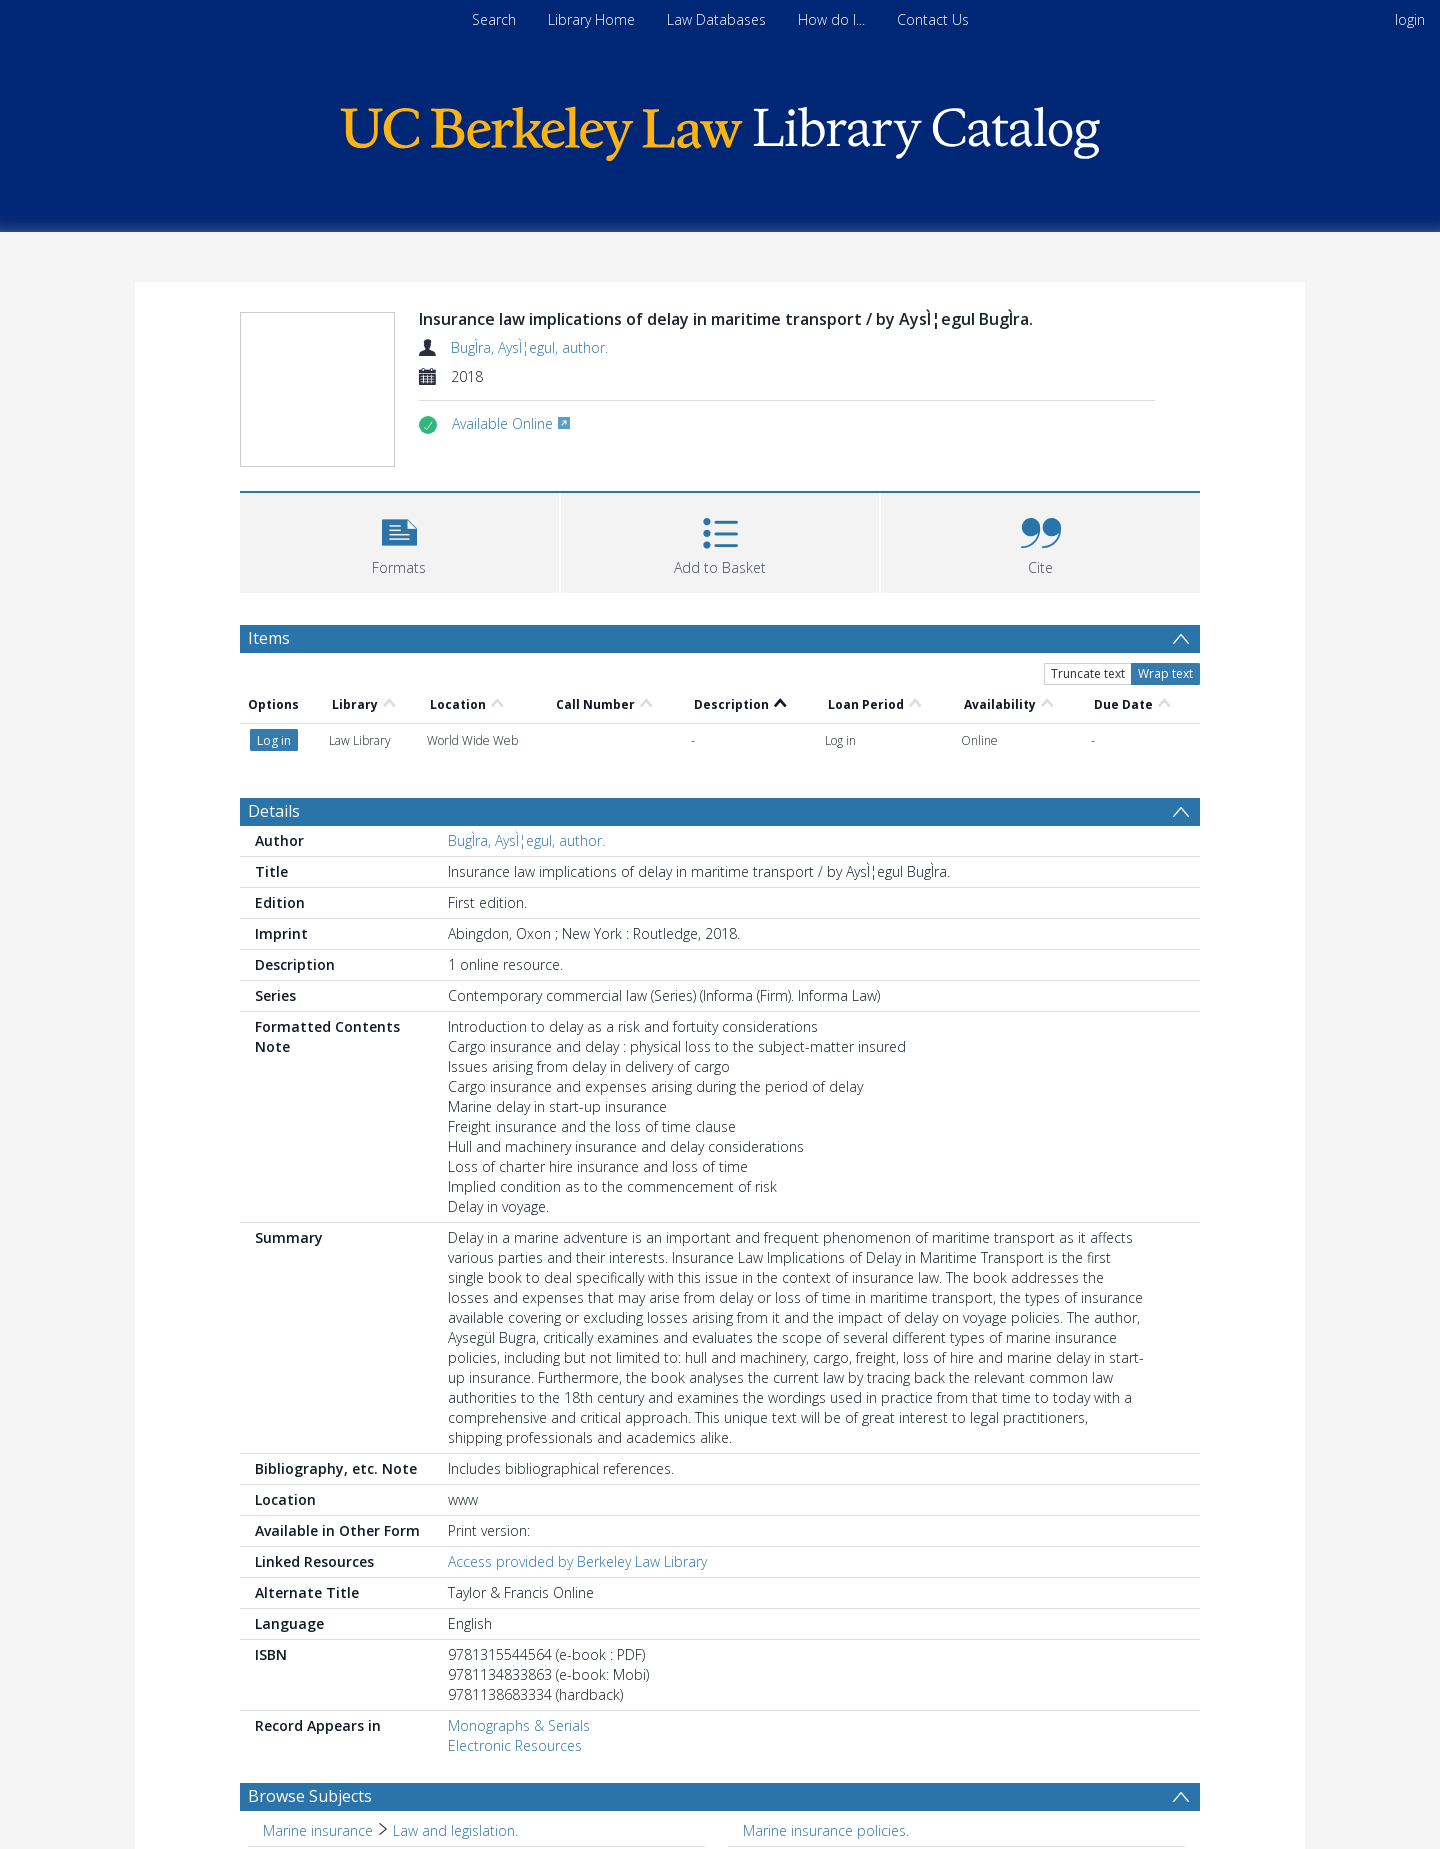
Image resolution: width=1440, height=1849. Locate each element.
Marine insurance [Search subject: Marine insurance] (318, 1717)
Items (269, 638)
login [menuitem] (1410, 19)
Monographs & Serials (519, 1612)
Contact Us (933, 19)
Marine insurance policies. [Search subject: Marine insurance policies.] (826, 1717)
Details (274, 698)
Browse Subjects (310, 1683)
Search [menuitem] (494, 19)
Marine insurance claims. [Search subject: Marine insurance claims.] (342, 1748)
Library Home (591, 19)
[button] (399, 540)
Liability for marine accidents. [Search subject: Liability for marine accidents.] (836, 1748)
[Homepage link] (720, 128)
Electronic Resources (515, 1632)
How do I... (831, 19)
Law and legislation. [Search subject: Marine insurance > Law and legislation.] (455, 1717)
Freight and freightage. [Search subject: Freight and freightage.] (334, 1779)
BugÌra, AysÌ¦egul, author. (529, 347)
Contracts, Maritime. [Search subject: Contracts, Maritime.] (808, 1779)
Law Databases (716, 19)
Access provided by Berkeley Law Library (577, 1448)
